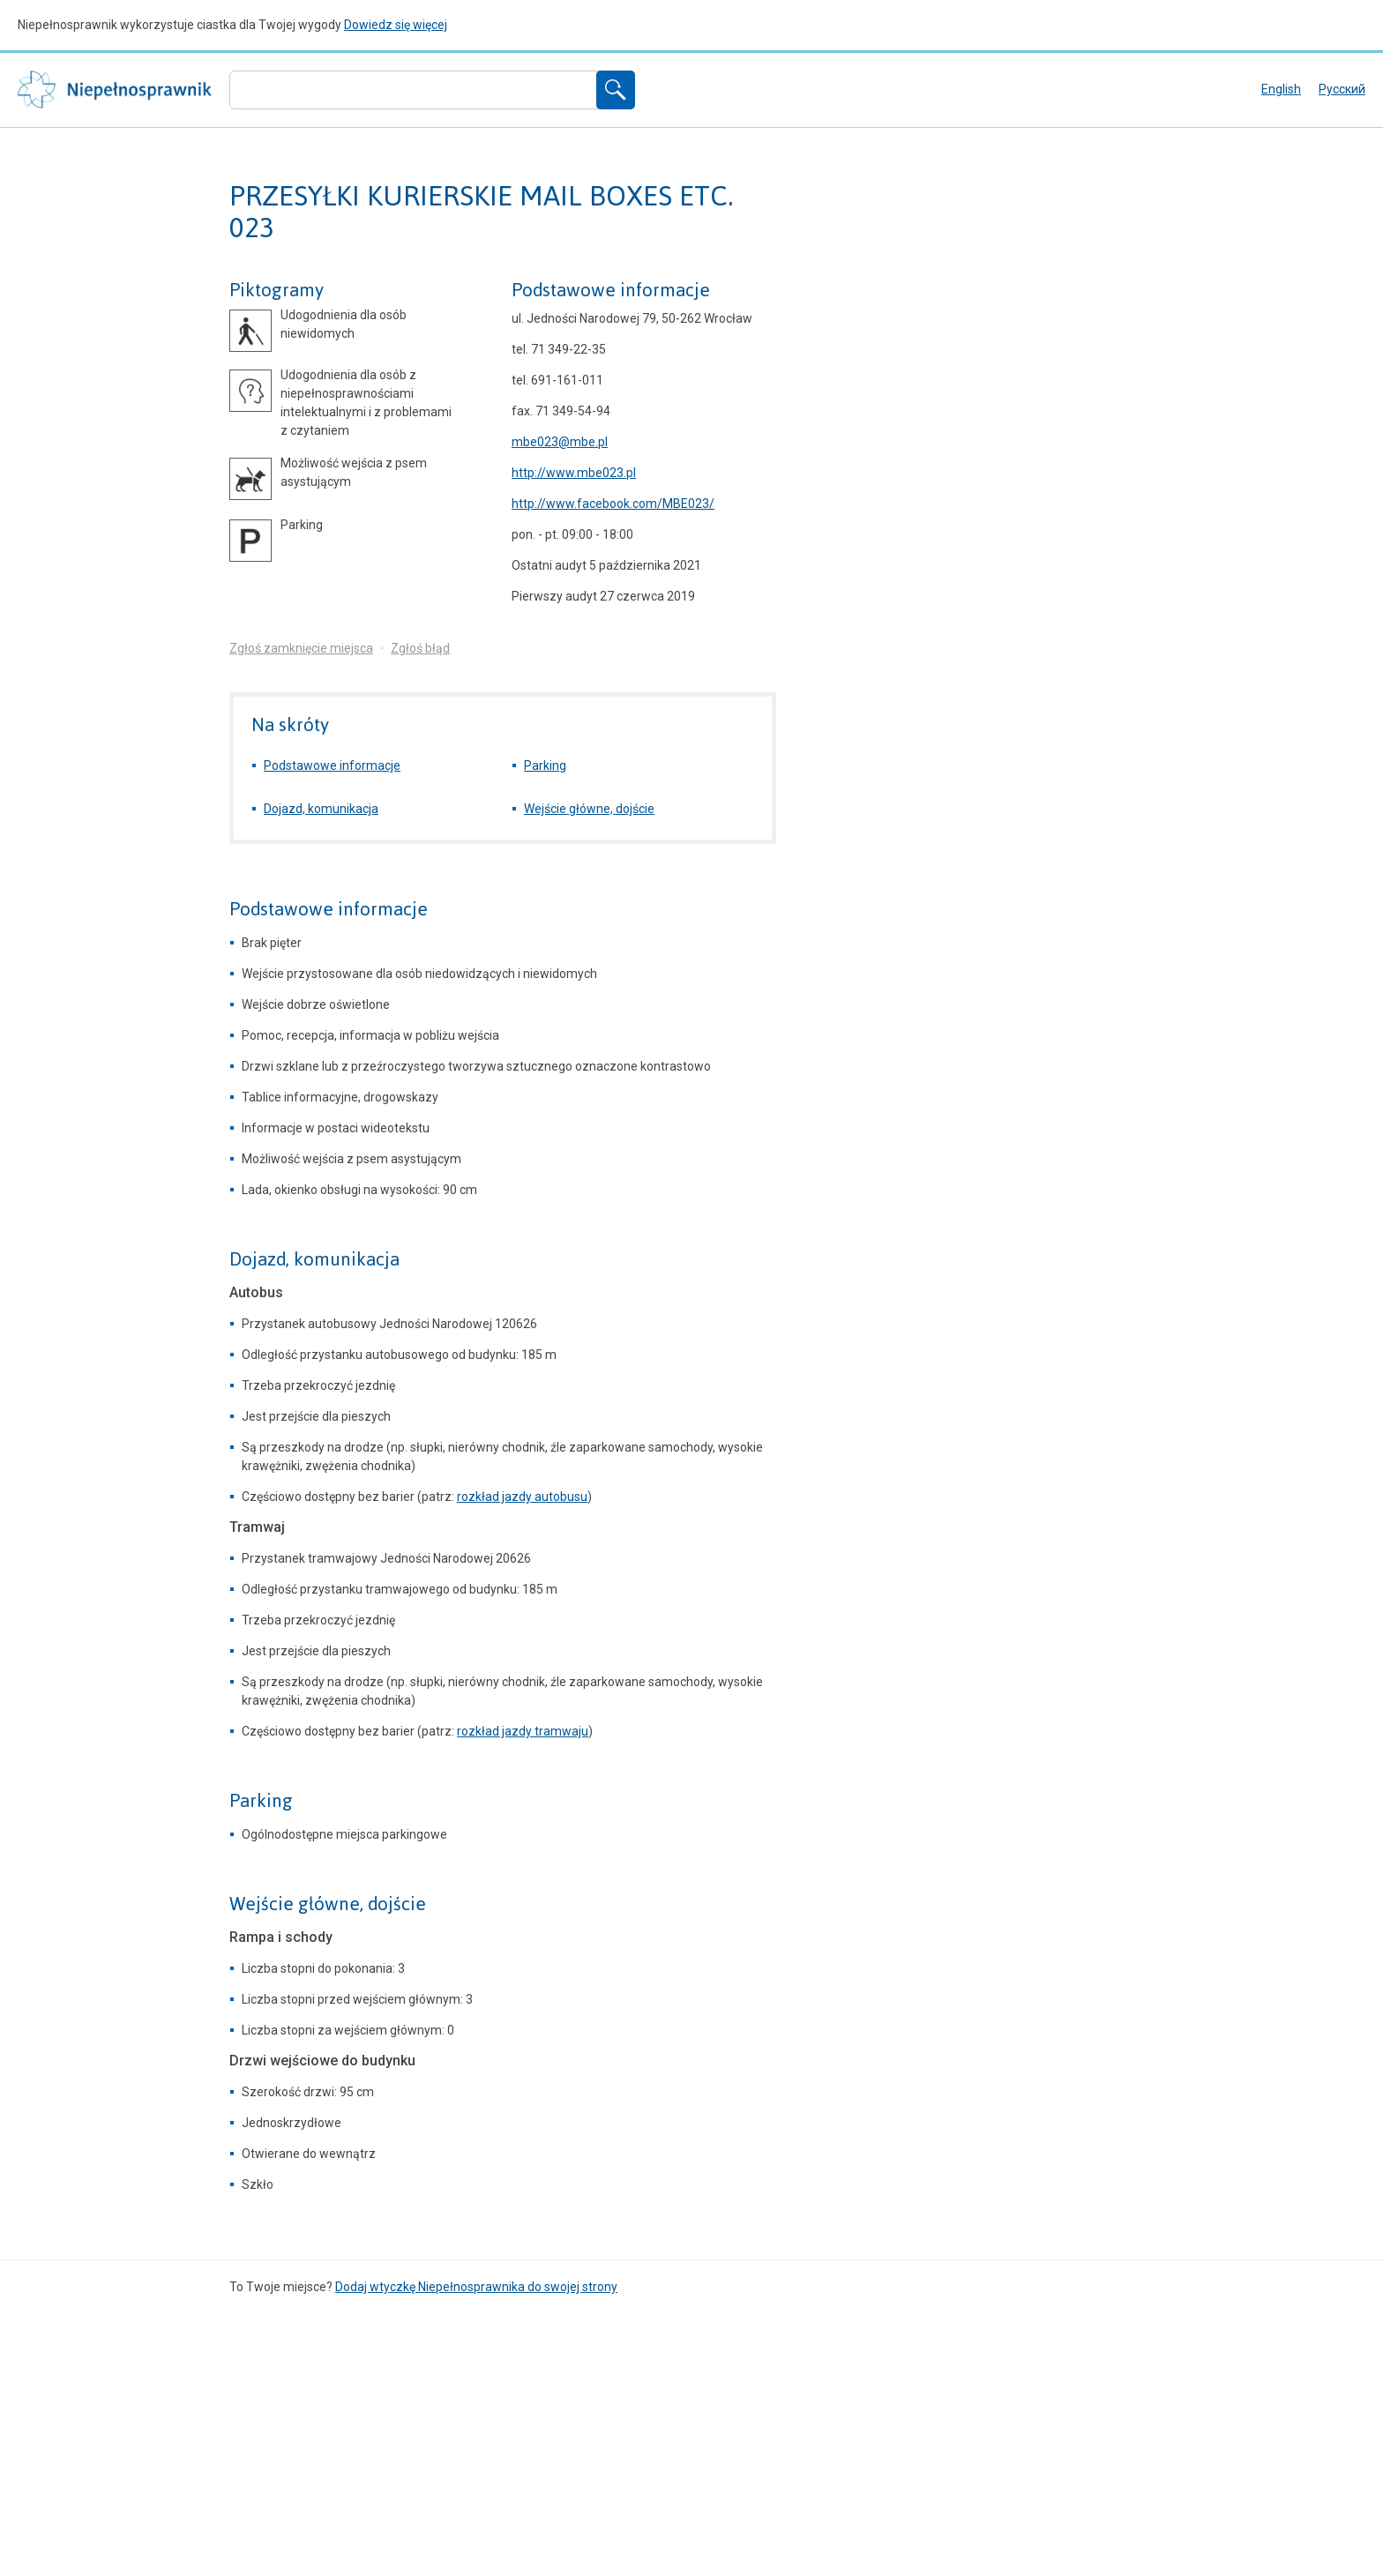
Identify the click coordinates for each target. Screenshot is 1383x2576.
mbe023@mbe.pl (560, 442)
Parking (545, 765)
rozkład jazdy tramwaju (522, 1731)
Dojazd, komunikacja (321, 809)
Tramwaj (257, 1527)
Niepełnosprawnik (115, 90)
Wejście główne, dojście (589, 809)
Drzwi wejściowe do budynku (322, 2060)
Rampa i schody (281, 1937)
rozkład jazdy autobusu (522, 1497)
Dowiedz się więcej (395, 25)
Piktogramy (276, 290)
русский (1342, 89)
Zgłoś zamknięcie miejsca (301, 648)
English (1281, 89)
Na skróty (290, 724)
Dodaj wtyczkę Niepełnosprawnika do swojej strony (476, 2287)
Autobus (256, 1292)
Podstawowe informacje (611, 290)
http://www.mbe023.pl (574, 473)
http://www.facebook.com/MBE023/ (613, 504)
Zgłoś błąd (420, 648)
